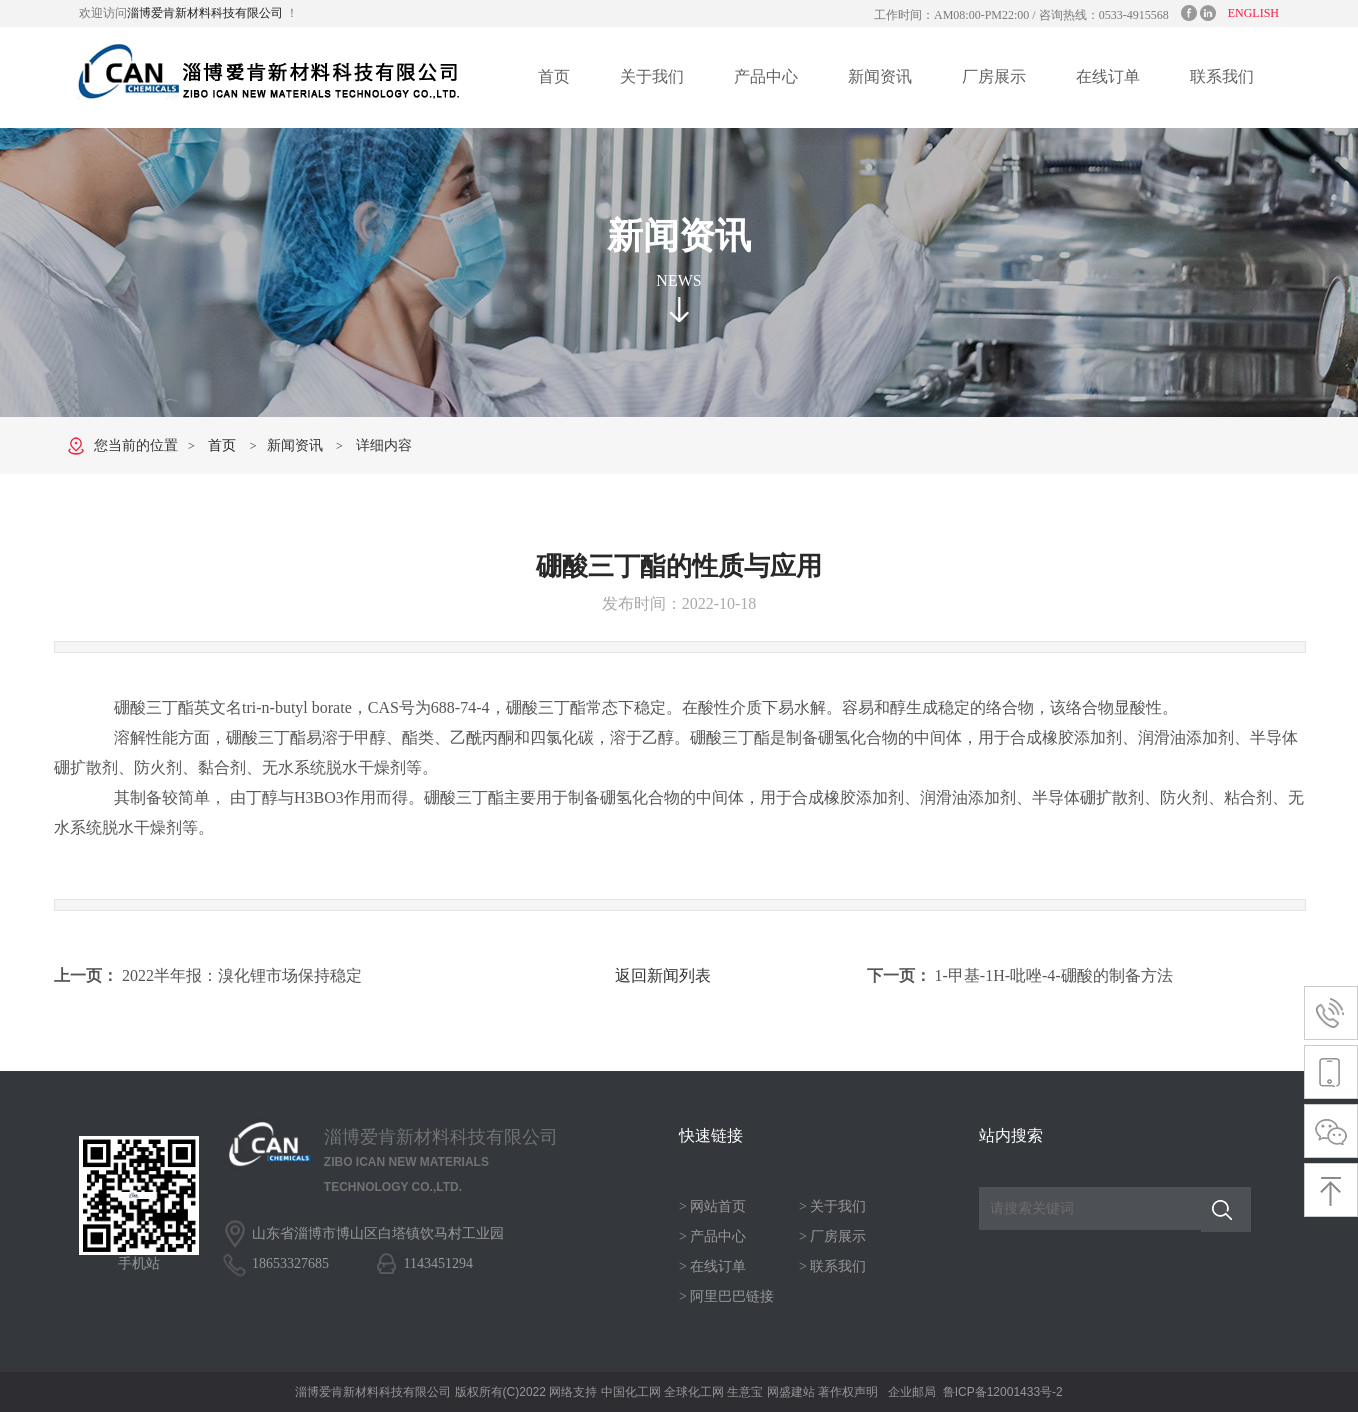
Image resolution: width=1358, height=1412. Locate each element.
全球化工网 (694, 1392)
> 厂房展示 (832, 1236)
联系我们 (1222, 76)
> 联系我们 (832, 1266)
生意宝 (745, 1392)
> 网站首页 (712, 1206)
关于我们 (652, 76)
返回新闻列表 (663, 975)
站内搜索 (1011, 1135)
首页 (554, 76)
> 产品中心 (712, 1236)
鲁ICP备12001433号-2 (1003, 1392)
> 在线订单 (712, 1266)
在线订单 (1108, 76)
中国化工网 (631, 1392)
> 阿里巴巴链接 (726, 1296)
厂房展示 (994, 76)
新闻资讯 (880, 76)
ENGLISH (1253, 13)
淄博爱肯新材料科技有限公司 (206, 13)
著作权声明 (848, 1392)
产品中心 (766, 76)
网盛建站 (791, 1392)
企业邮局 (912, 1392)
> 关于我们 (832, 1206)
